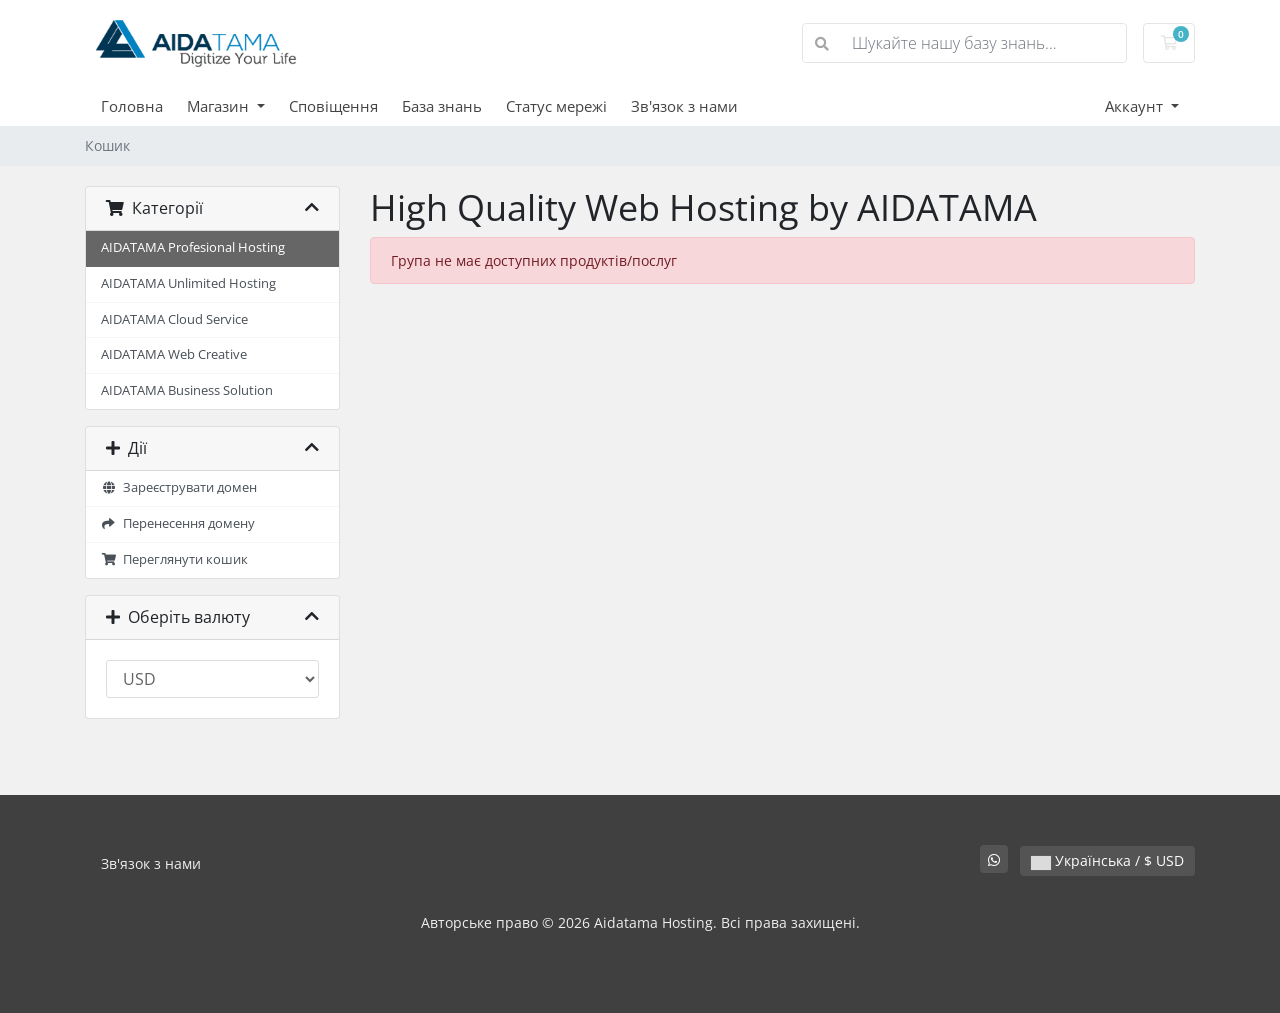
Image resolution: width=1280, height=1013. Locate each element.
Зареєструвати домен (179, 487)
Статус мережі (556, 106)
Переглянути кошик (174, 559)
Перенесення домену (178, 523)
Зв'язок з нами (684, 106)
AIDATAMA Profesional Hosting (193, 247)
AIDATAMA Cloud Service (174, 319)
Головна (132, 106)
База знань (442, 106)
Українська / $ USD (1107, 860)
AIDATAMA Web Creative (174, 354)
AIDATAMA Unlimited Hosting (188, 283)
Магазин (220, 106)
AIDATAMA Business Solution (187, 390)
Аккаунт (1136, 106)
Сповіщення (333, 106)
